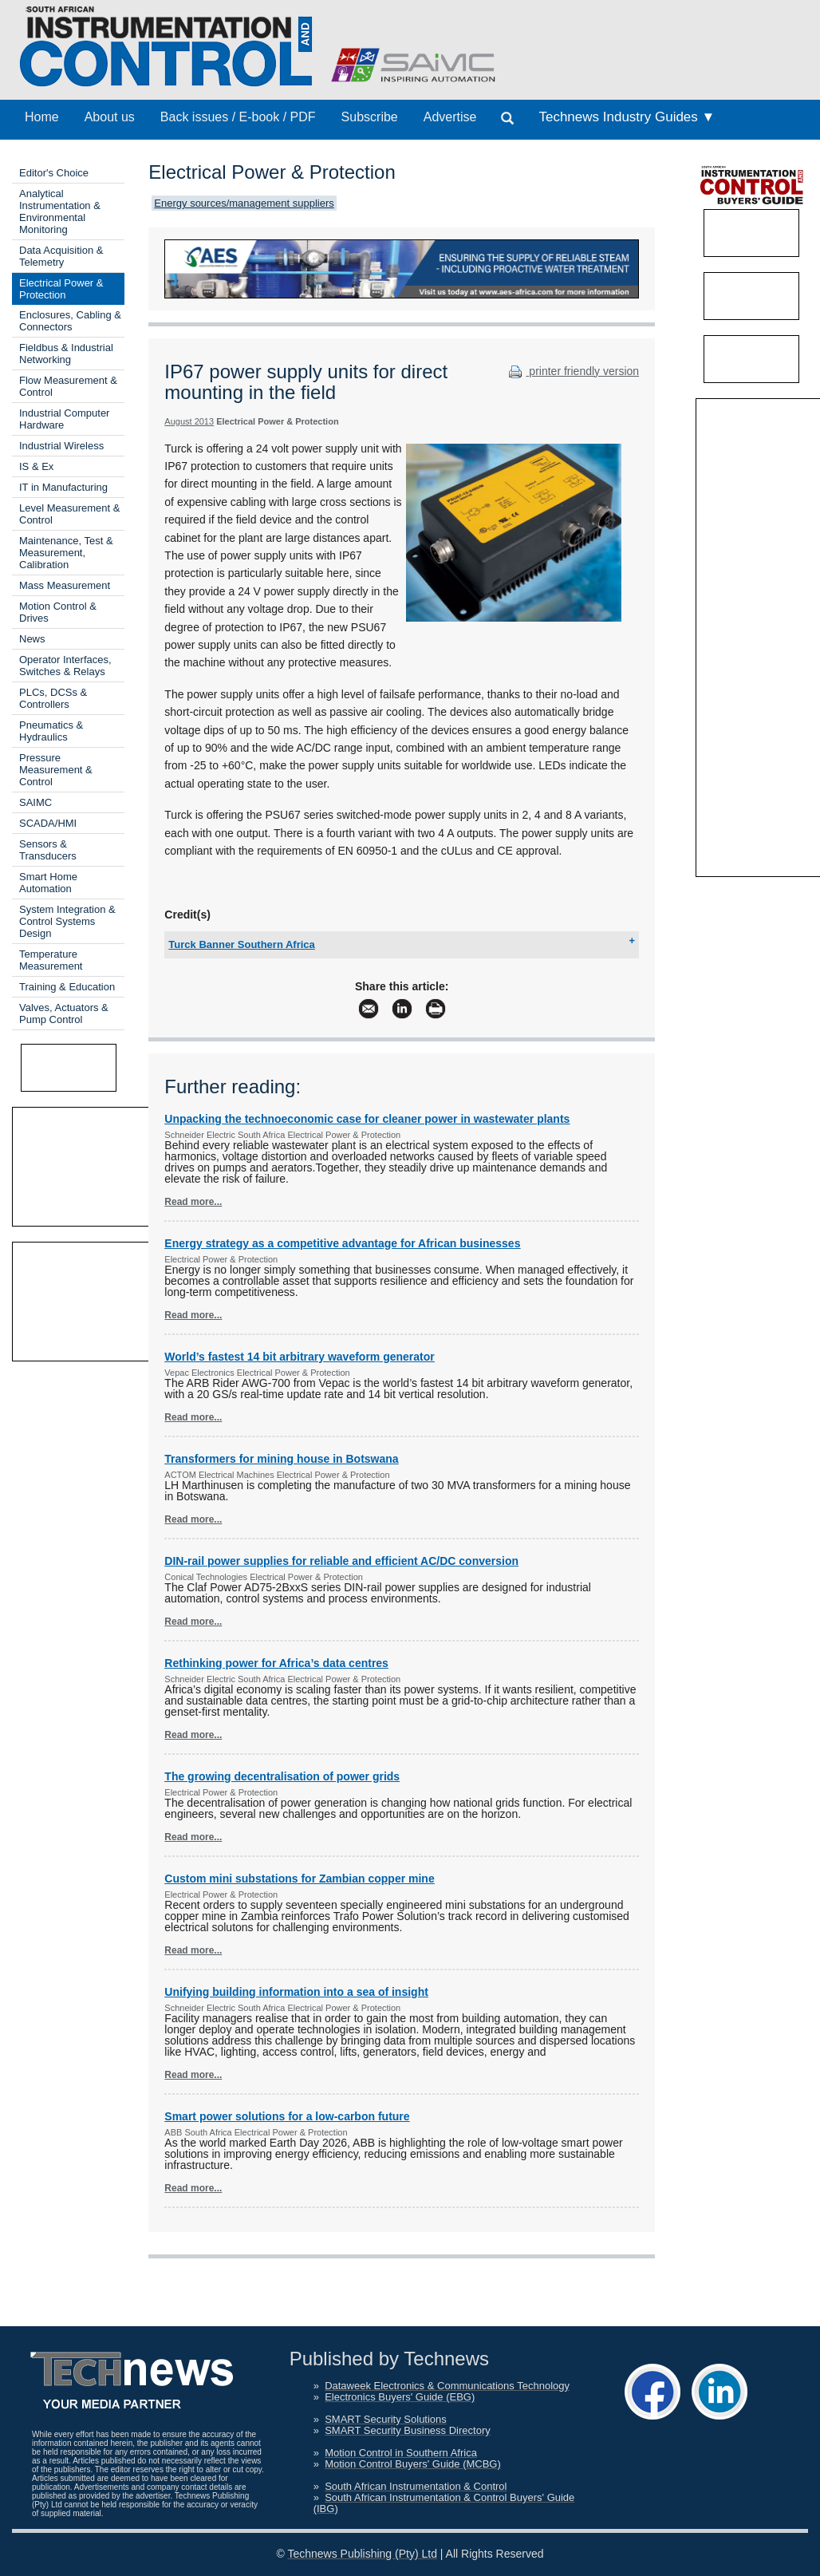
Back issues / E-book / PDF (238, 117)
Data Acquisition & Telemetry (61, 256)
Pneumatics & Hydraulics (51, 731)
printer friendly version (572, 371)
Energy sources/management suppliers (243, 203)
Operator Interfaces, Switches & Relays (65, 666)
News (32, 639)
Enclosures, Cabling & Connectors (70, 321)
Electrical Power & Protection (61, 289)
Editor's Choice (54, 173)
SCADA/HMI (48, 823)
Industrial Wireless (61, 446)
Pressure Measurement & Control (56, 770)
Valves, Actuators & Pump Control (63, 1013)
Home (42, 117)
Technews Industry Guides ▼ (626, 116)
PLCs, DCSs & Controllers (53, 698)
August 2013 (189, 421)
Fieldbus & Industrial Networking (66, 353)
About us (110, 117)
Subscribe (369, 117)
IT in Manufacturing (63, 487)
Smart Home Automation (48, 883)
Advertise (450, 117)
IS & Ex (36, 466)
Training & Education (67, 987)
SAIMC (35, 802)
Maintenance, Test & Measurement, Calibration (66, 553)
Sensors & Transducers (48, 850)
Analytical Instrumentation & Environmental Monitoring (60, 211)
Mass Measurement (64, 585)
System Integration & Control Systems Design (67, 921)
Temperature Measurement (50, 960)
